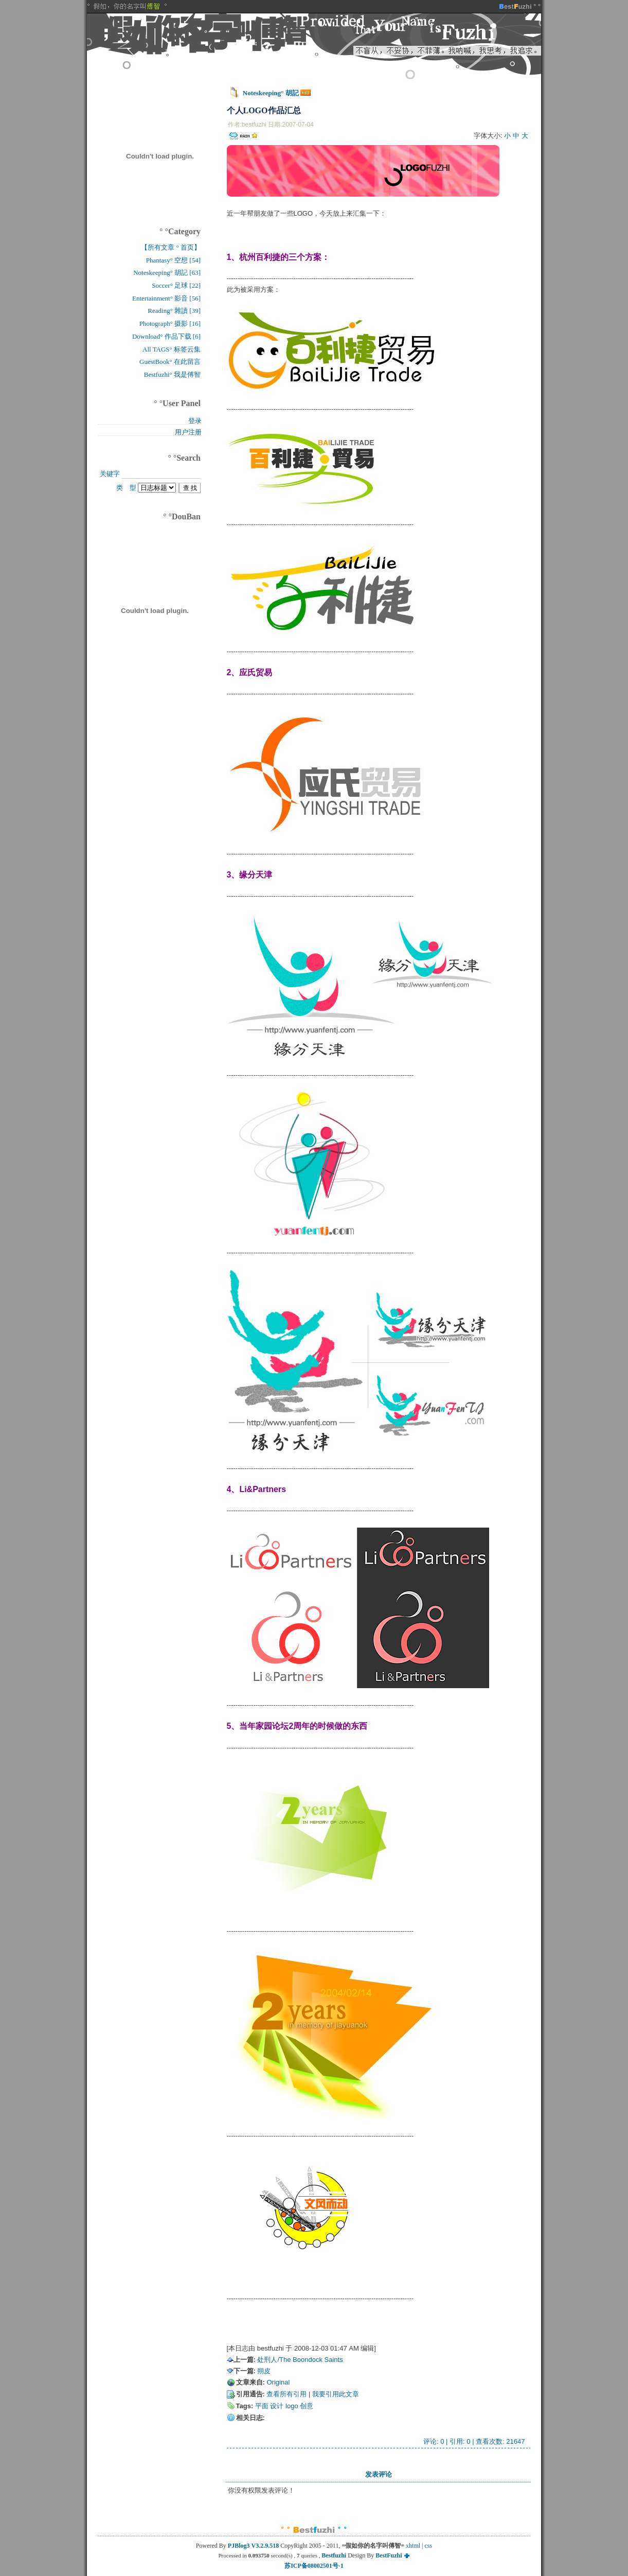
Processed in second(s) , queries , (269, 2555)
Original (278, 2382)
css (429, 2545)
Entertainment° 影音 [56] (166, 298)
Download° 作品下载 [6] (166, 336)
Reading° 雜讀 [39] (174, 310)
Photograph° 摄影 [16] (170, 323)
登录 (195, 421)
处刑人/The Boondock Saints (300, 2359)
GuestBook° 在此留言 (170, 361)
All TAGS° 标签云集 (171, 349)
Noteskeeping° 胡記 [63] (167, 272)
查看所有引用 (286, 2394)
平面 (261, 2406)
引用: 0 (460, 2441)
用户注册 (188, 432)
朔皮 (264, 2371)
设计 (276, 2406)
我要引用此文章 (335, 2394)
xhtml (413, 2545)
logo (291, 2406)
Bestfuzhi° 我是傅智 (172, 374)
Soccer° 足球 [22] (176, 285)
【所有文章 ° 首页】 (171, 247)
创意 (306, 2406)
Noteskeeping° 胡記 (271, 93)
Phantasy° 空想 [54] (173, 260)
